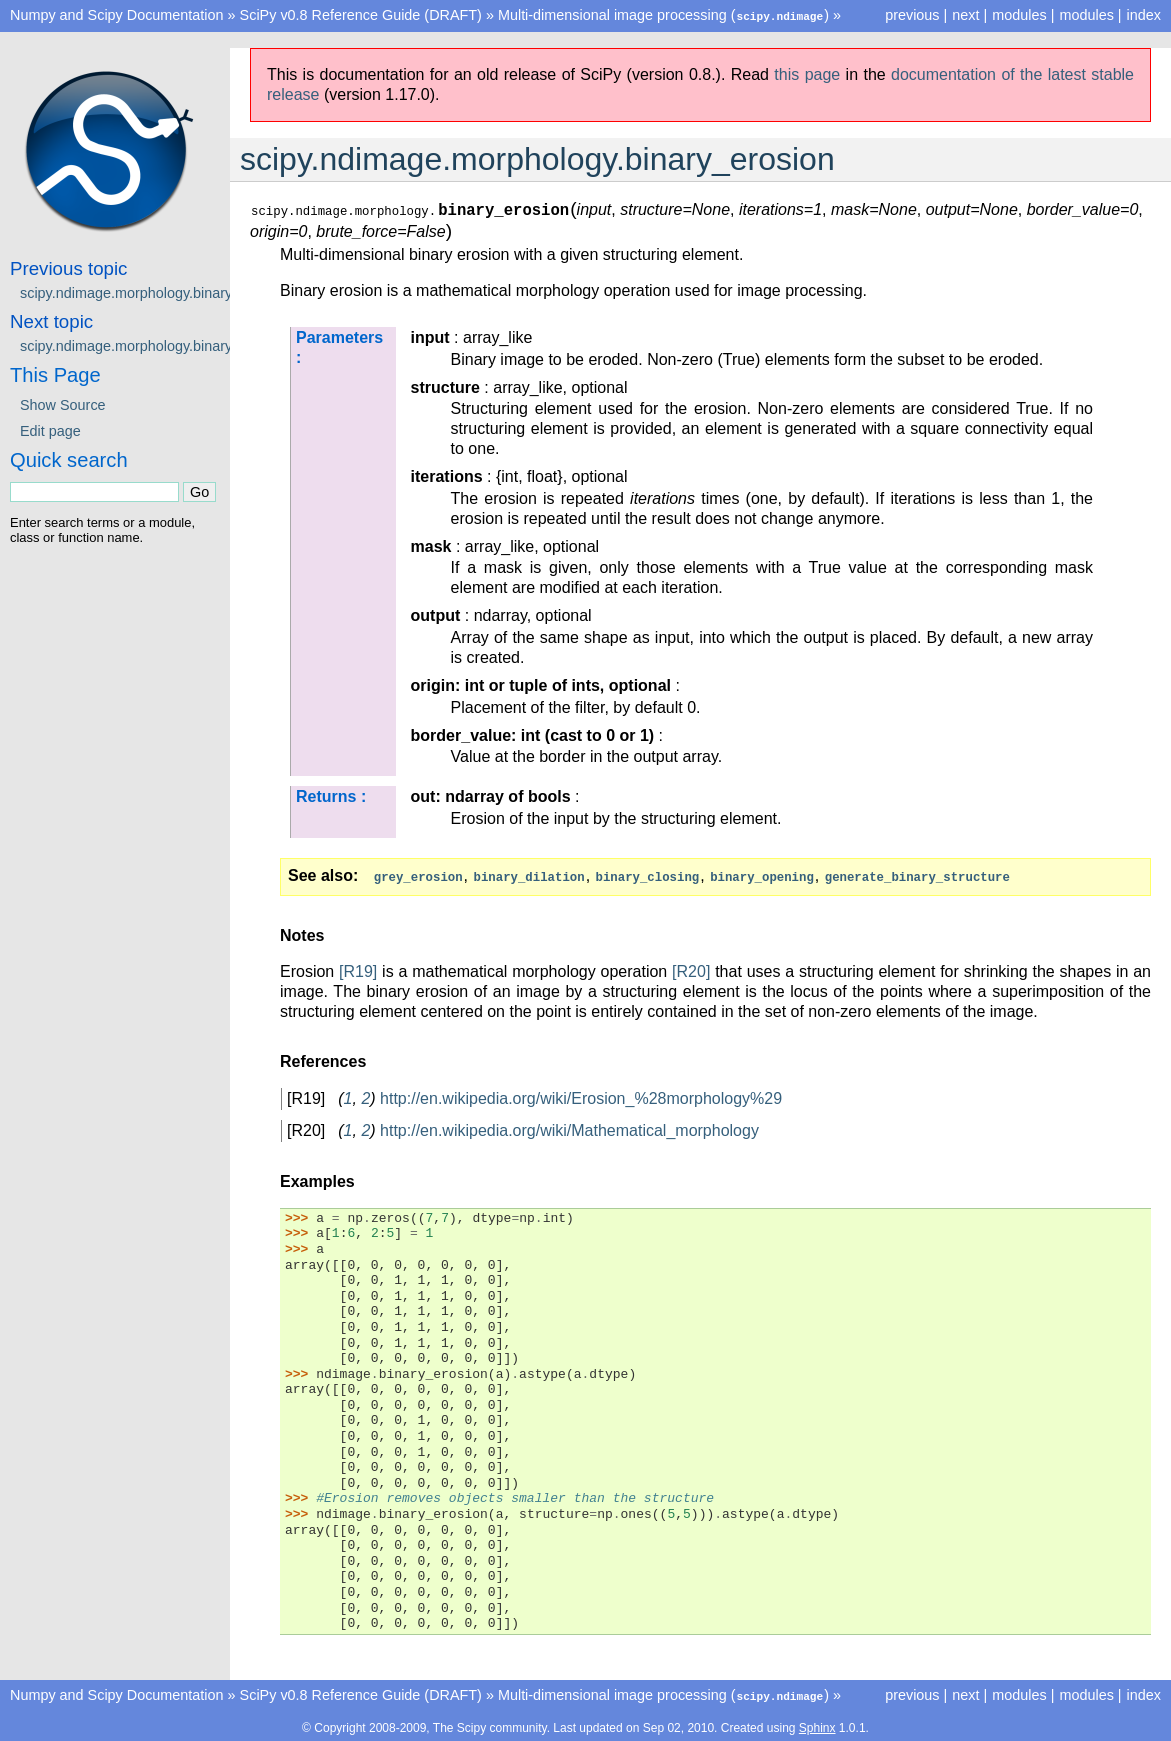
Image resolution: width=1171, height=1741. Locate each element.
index (1144, 15)
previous (912, 15)
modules (1086, 15)
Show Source (63, 404)
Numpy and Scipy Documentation (117, 15)
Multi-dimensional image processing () (663, 15)
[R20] (691, 969)
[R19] (358, 969)
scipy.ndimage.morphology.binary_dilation (153, 292)
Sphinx (817, 1725)
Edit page (50, 430)
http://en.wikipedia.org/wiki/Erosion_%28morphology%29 (581, 1096)
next (965, 15)
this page (807, 73)
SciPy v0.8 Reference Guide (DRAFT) (361, 15)
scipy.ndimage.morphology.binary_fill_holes (158, 345)
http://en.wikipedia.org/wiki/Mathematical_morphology (569, 1128)
